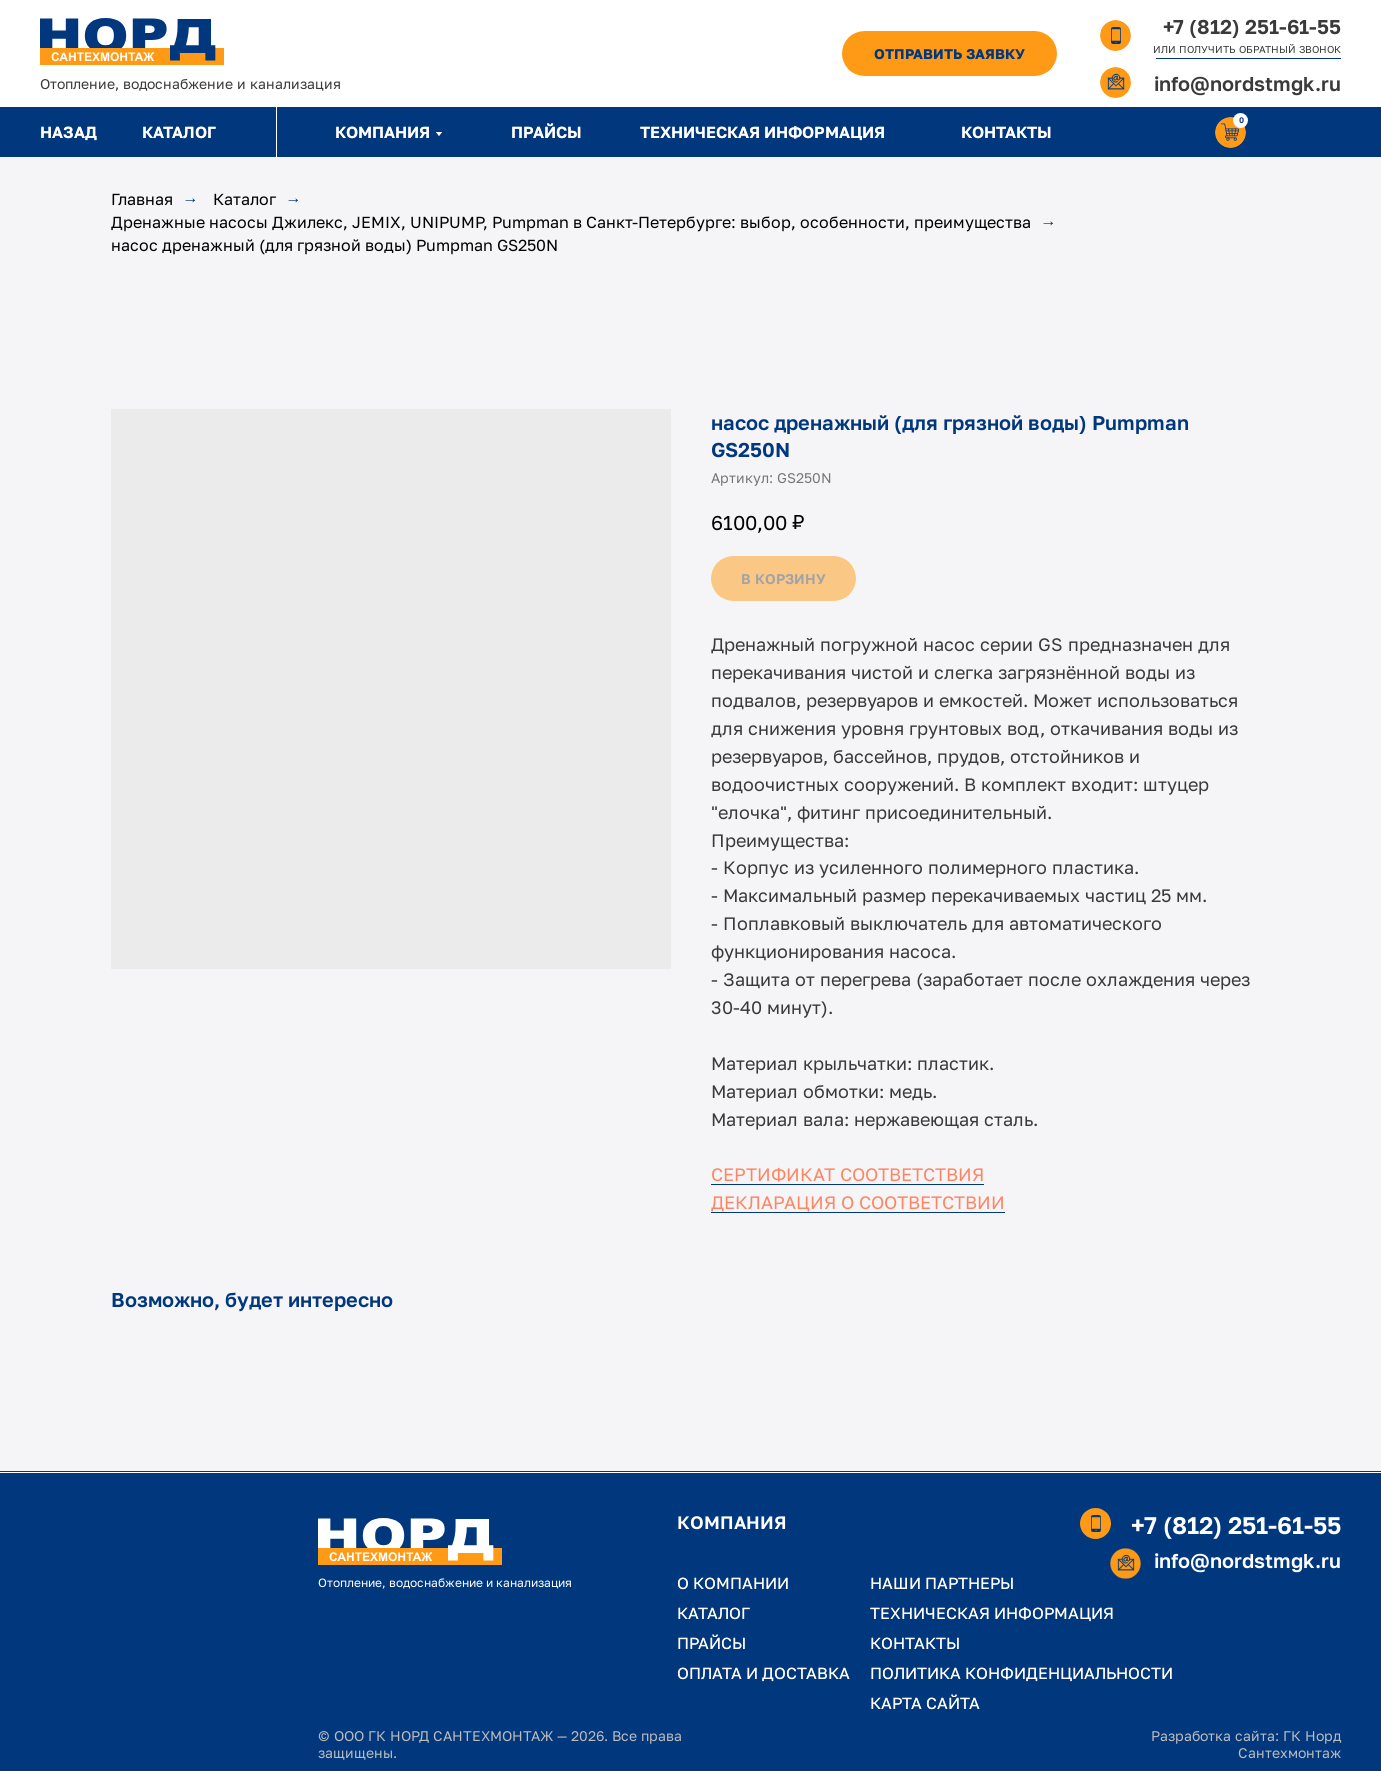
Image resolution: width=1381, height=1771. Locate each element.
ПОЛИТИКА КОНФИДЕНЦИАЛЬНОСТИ (1021, 1673)
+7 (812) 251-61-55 (1252, 26)
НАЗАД (68, 132)
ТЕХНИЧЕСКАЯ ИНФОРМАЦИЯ (762, 132)
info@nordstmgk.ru (1247, 83)
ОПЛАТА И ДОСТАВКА (763, 1673)
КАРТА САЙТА (925, 1703)
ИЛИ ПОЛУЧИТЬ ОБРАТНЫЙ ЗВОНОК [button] (1247, 49)
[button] (949, 53)
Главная (142, 199)
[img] (132, 41)
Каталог (244, 199)
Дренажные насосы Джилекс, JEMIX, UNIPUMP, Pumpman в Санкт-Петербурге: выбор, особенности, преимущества (571, 222)
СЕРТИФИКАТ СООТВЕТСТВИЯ (847, 1174)
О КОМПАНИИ (733, 1583)
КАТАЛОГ (179, 132)
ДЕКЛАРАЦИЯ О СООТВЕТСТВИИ (858, 1202)
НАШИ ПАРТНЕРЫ (942, 1583)
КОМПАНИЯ (382, 132)
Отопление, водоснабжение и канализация (190, 83)
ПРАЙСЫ (546, 132)
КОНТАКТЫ (1006, 132)
